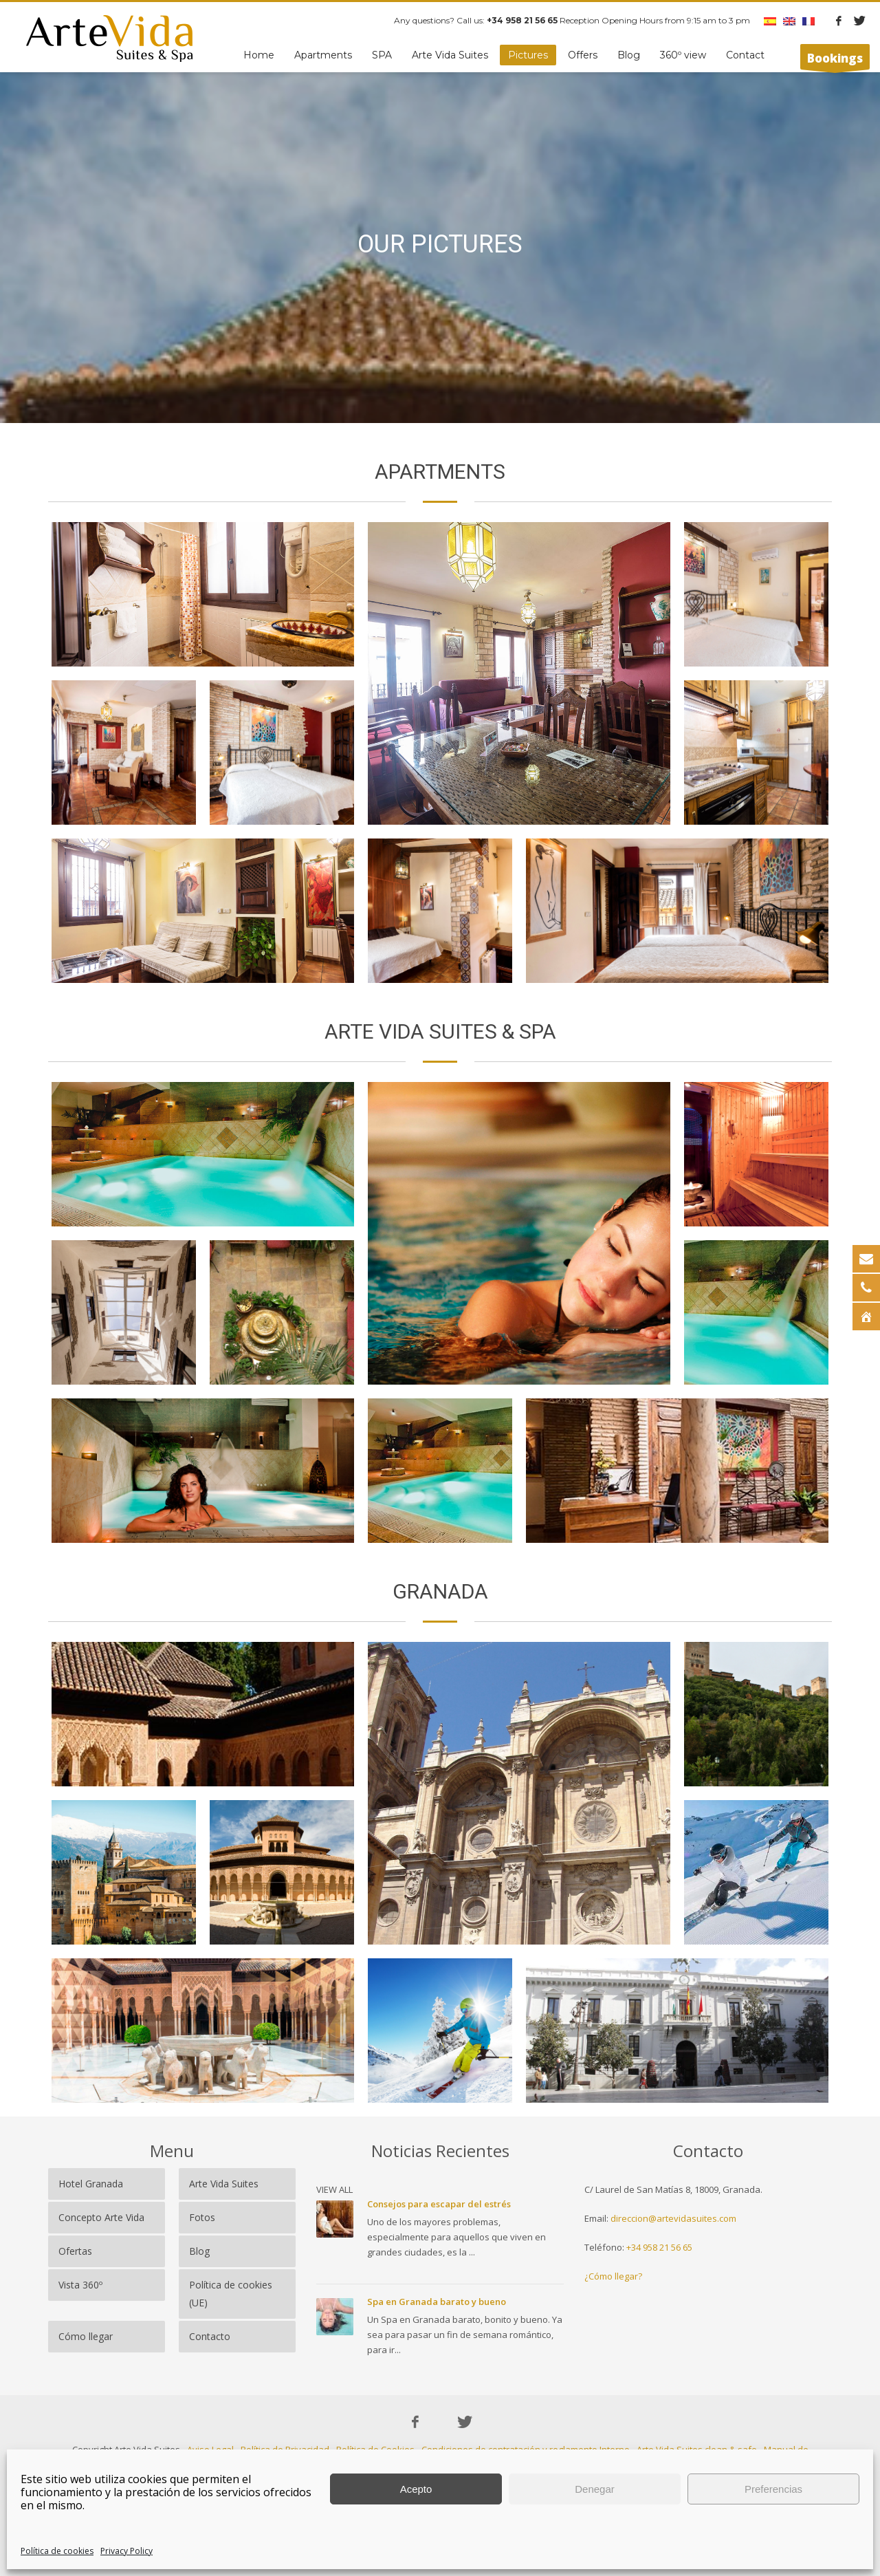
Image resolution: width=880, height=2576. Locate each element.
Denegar (595, 2489)
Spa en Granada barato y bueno (436, 2301)
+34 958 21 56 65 (659, 2247)
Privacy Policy (126, 2551)
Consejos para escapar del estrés (439, 2204)
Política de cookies (57, 2551)
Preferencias (773, 2489)
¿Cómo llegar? (613, 2276)
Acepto (416, 2489)
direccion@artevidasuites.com (673, 2218)
